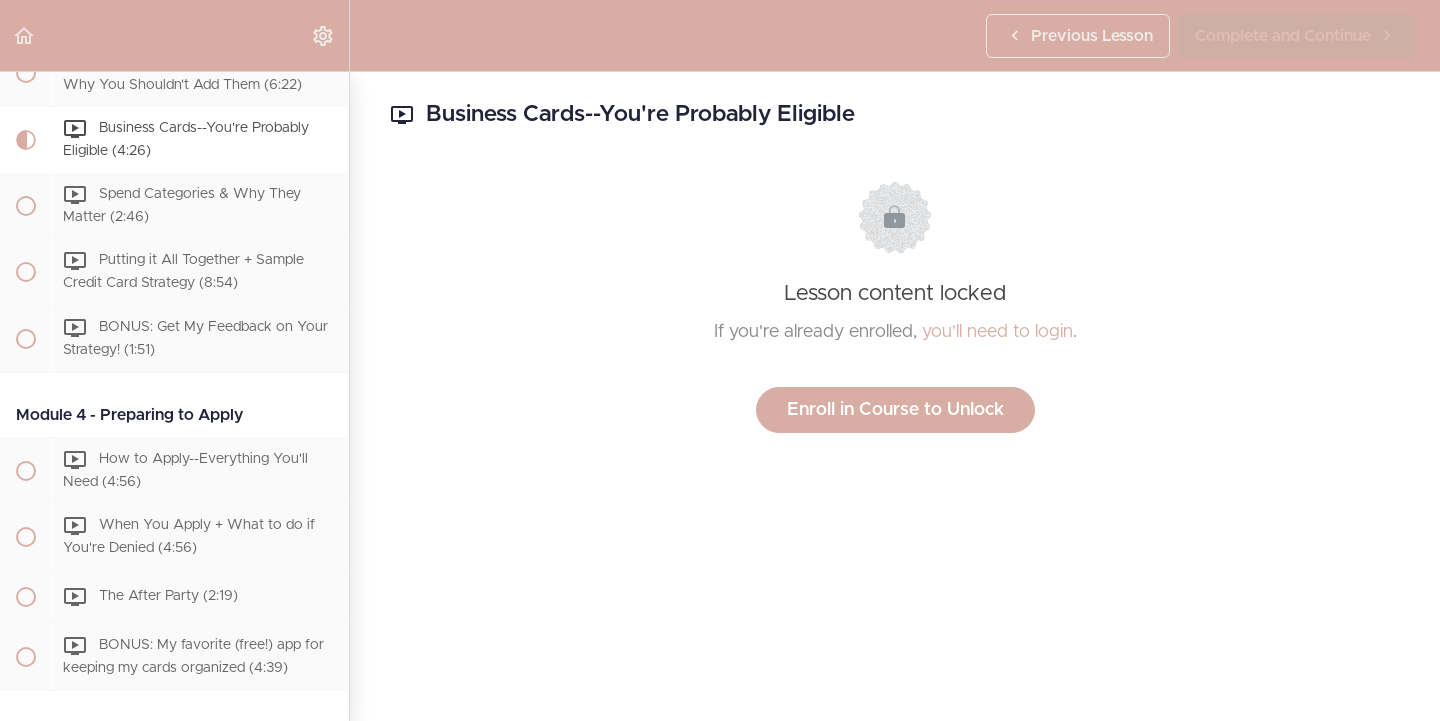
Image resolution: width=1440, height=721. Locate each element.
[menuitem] (324, 35)
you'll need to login (997, 332)
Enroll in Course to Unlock (895, 410)
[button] (25, 35)
